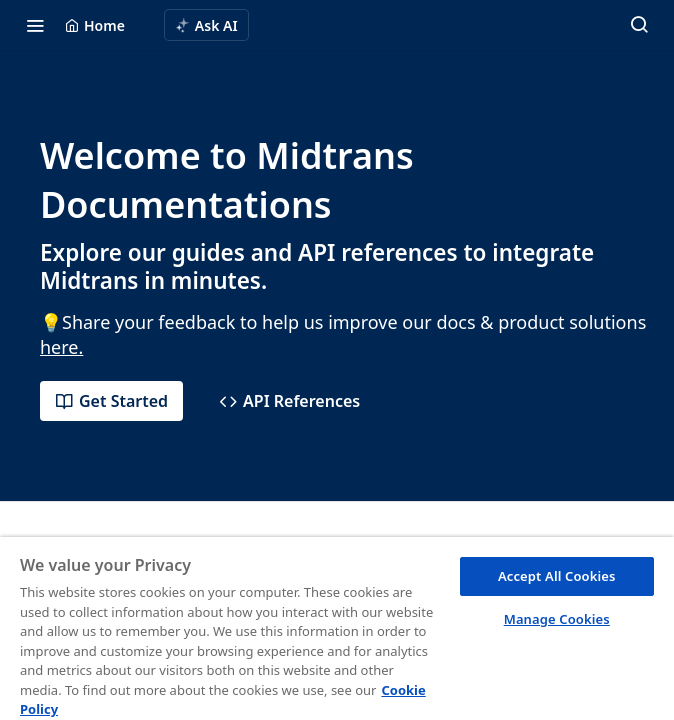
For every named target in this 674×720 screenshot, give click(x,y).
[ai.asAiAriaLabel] (206, 25)
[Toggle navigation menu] (35, 25)
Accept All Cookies (557, 576)
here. (61, 347)
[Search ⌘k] (639, 25)
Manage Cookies (557, 619)
